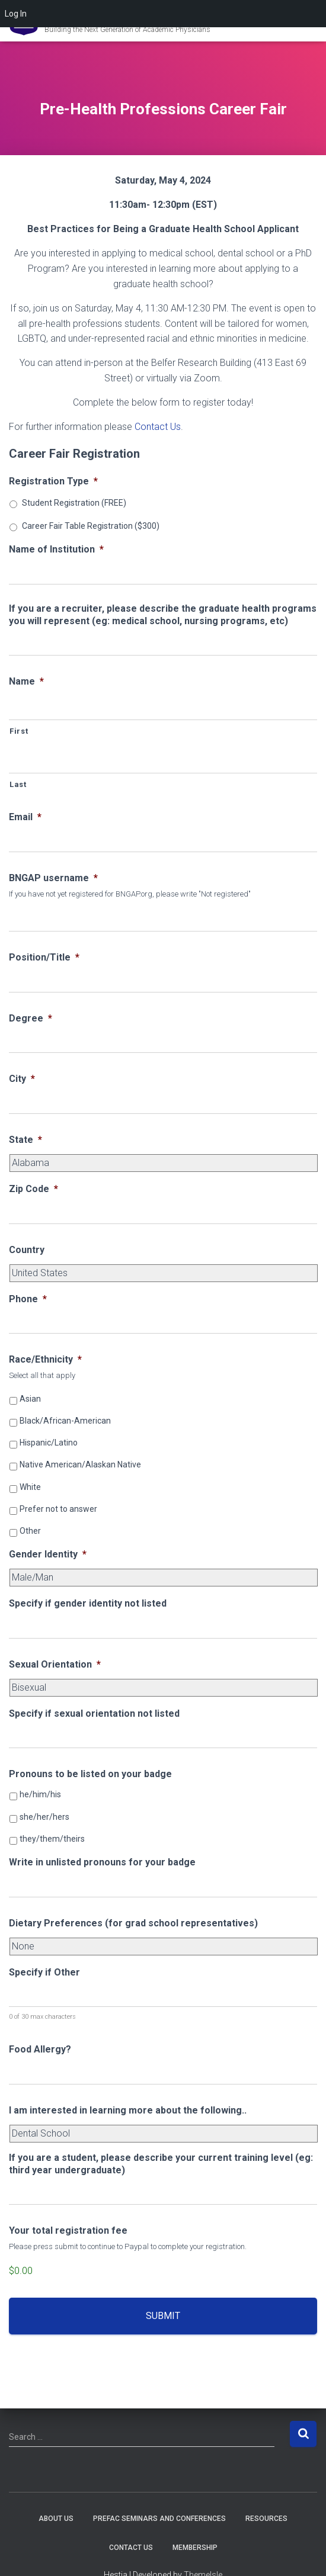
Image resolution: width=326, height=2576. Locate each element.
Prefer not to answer (58, 1509)
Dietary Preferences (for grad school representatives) (133, 1923)
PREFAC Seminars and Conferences (159, 2518)
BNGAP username (53, 878)
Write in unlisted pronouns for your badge (102, 1862)
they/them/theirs (52, 1838)
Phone (28, 1299)
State (25, 1139)
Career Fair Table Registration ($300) (90, 526)
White (30, 1487)
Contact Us (158, 426)
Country (26, 1249)
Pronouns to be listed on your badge (90, 1774)
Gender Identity (48, 1554)
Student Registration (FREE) (74, 503)
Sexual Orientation (55, 1664)
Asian (30, 1398)
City (22, 1078)
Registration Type (53, 481)
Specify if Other (44, 1972)
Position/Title (44, 957)
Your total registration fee (68, 2230)
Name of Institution (56, 549)
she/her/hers (44, 1817)
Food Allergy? (40, 2049)
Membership (195, 2547)
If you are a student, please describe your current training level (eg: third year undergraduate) (161, 2164)
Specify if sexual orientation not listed (94, 1713)
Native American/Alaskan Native (80, 1464)
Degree (30, 1018)
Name (26, 681)
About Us (56, 2518)
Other (30, 1531)
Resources (266, 2518)
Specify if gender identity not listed (88, 1603)
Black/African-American (65, 1420)
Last (18, 784)
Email (25, 817)
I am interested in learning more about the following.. (128, 2110)
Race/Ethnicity (45, 1359)
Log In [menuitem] (16, 13)
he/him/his (40, 1794)
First (18, 731)
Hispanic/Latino (49, 1442)
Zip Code (33, 1188)
